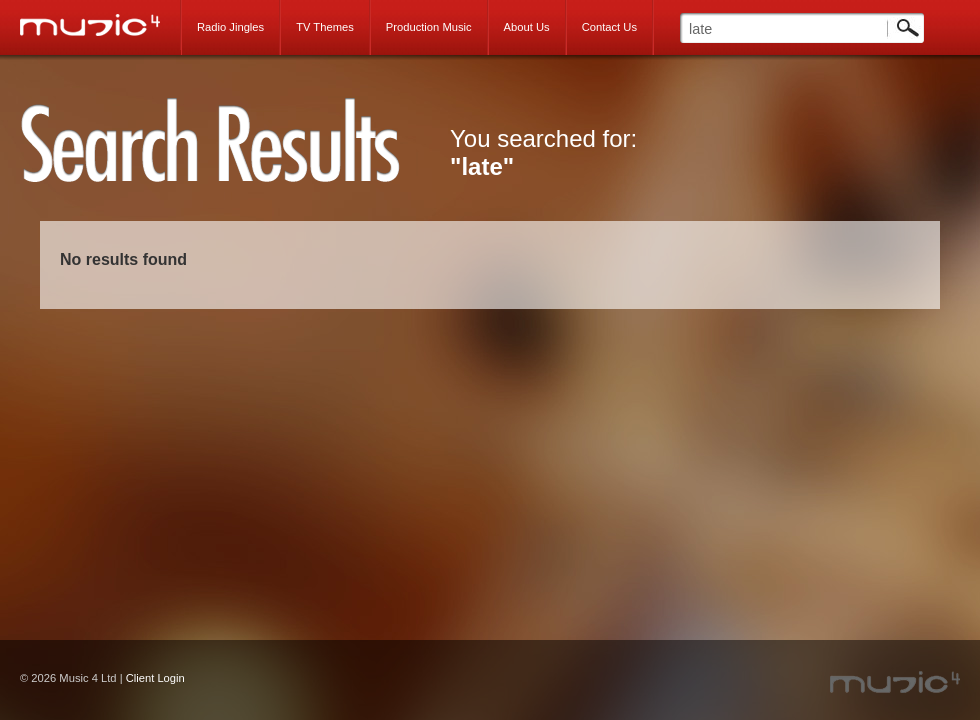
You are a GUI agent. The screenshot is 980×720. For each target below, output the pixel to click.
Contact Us (609, 27)
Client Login (155, 678)
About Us (527, 27)
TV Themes (325, 27)
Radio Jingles (230, 27)
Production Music (429, 27)
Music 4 (100, 25)
